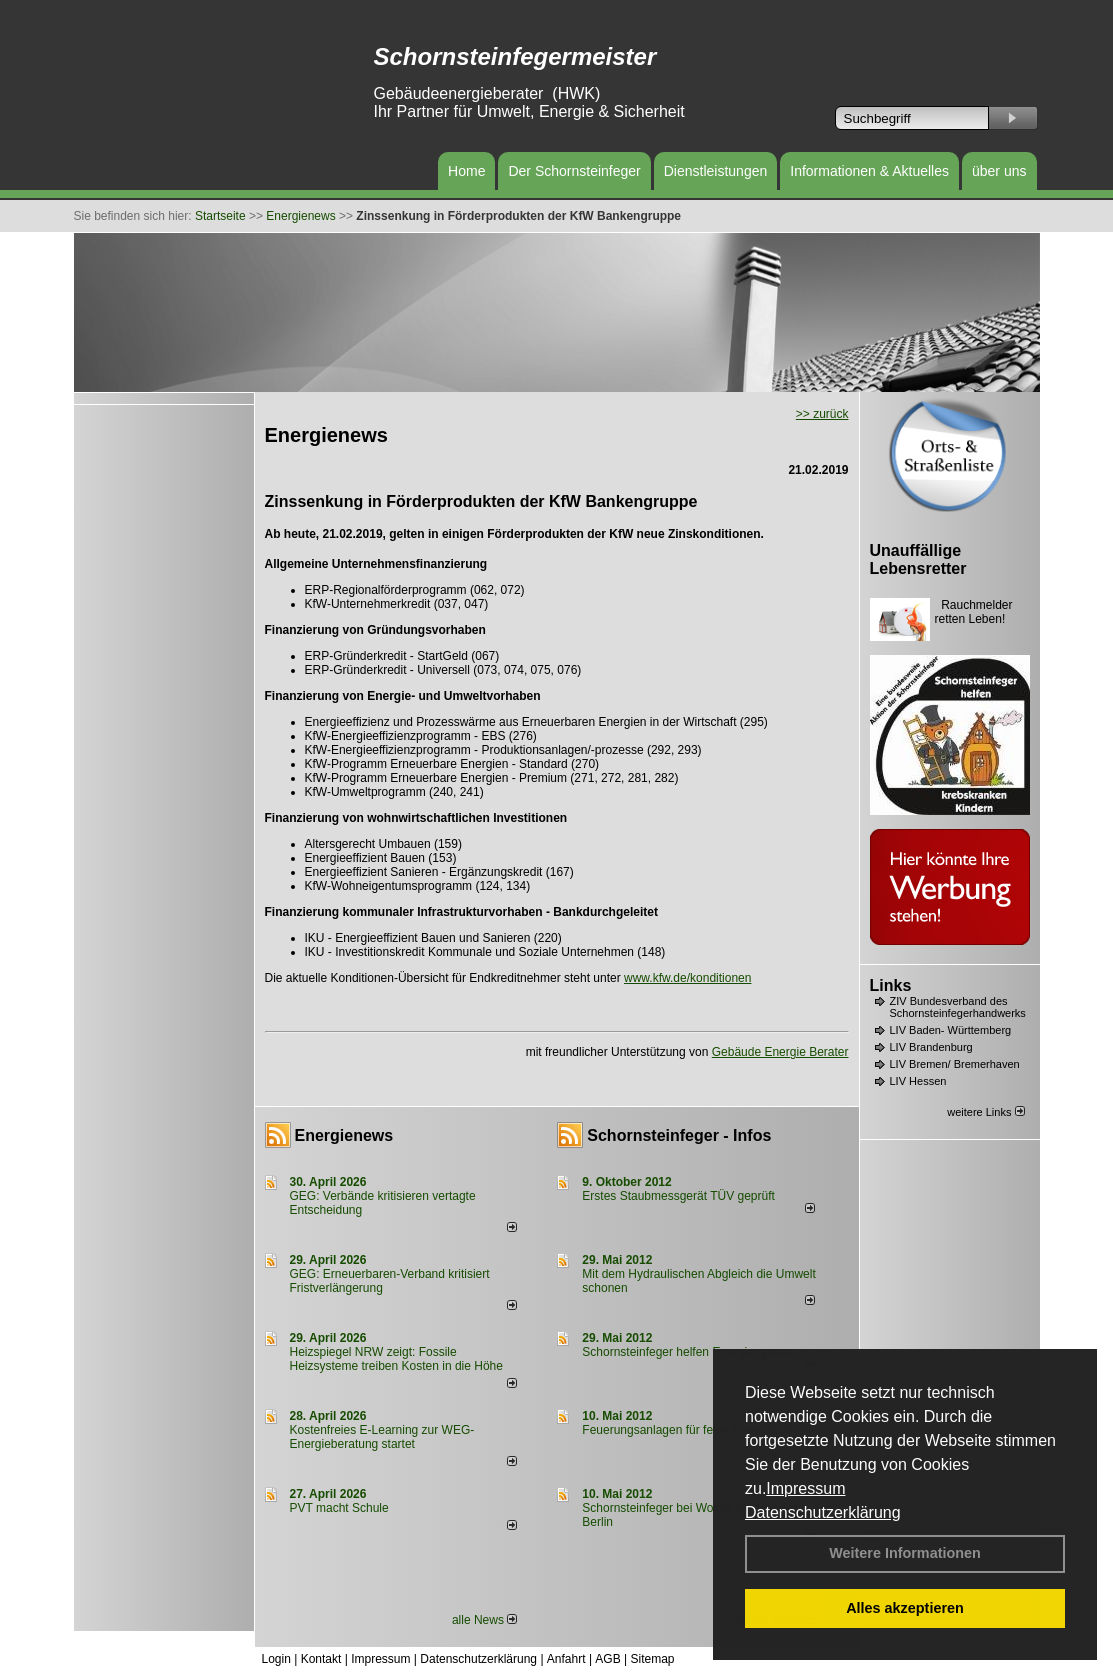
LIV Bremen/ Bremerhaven (955, 1064)
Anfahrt (566, 1659)
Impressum (805, 1488)
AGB (607, 1659)
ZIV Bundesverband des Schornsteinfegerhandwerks (958, 1007)
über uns (999, 171)
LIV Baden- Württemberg (951, 1030)
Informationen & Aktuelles (869, 171)
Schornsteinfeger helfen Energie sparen (687, 1352)
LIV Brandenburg (931, 1047)
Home (466, 171)
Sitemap (652, 1659)
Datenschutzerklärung (823, 1512)
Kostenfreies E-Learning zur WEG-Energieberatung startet (382, 1437)
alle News (484, 1620)
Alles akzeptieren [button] (905, 1608)
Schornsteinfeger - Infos (679, 1135)
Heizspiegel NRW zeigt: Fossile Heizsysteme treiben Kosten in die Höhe (396, 1359)
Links (891, 985)
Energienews (344, 1135)
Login (276, 1659)
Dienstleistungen (716, 171)
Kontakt (321, 1659)
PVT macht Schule (339, 1508)
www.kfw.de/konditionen (687, 978)
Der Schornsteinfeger (574, 171)
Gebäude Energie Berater (780, 1052)
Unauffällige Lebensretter (918, 559)
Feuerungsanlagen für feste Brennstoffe (687, 1430)
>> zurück (822, 414)
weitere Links (985, 1112)
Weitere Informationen (905, 1553)
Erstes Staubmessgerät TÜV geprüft (678, 1196)
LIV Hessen (918, 1081)
